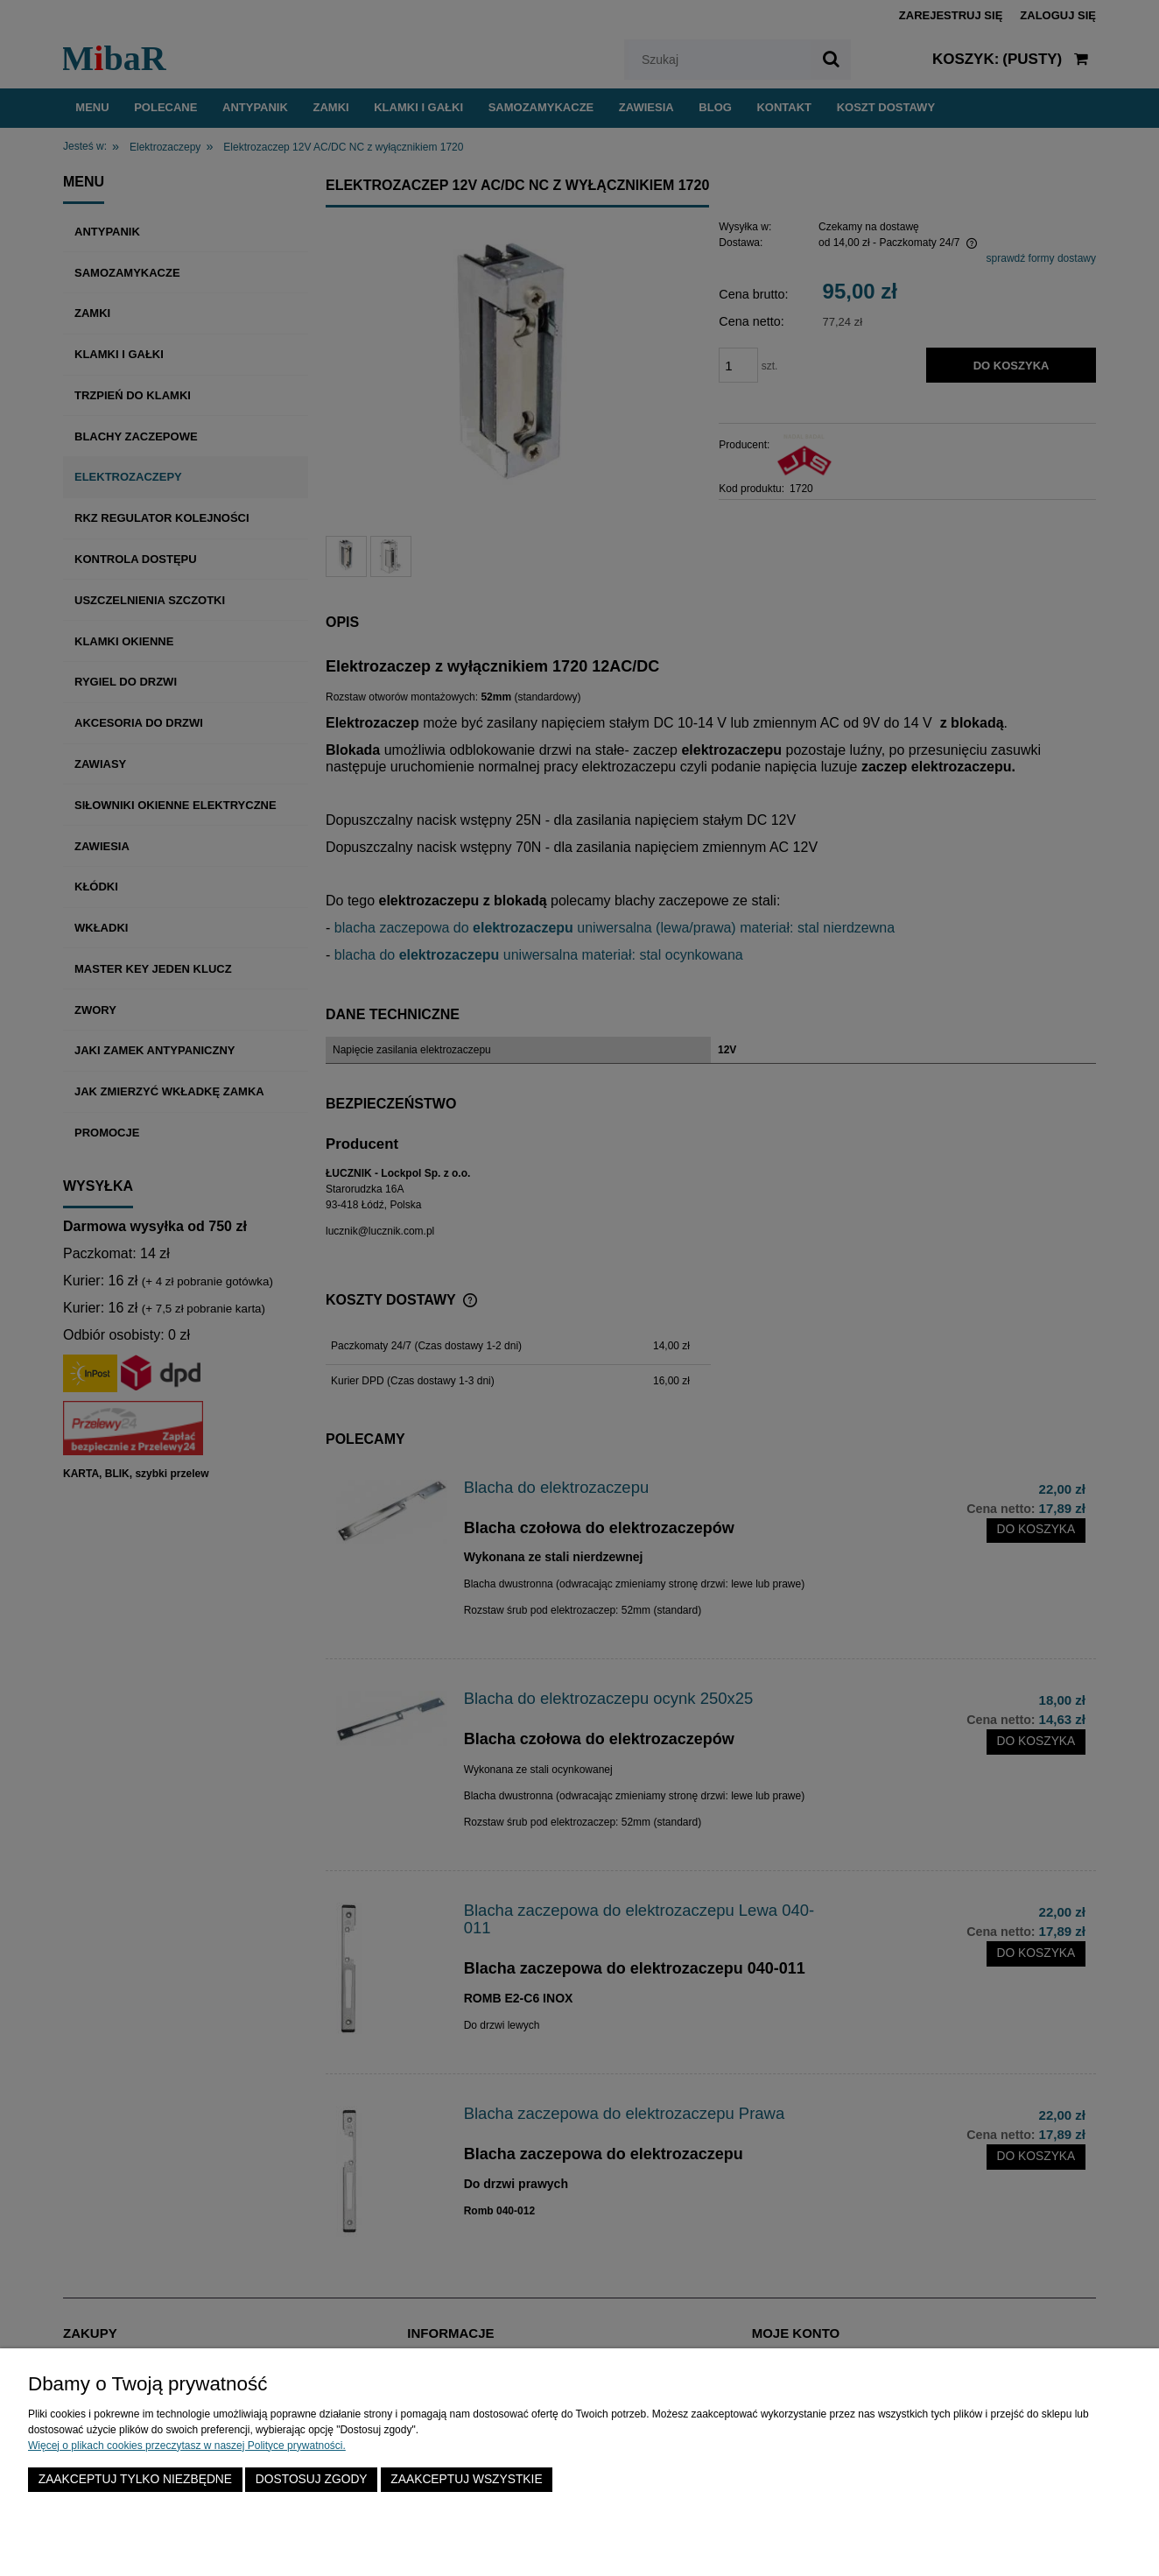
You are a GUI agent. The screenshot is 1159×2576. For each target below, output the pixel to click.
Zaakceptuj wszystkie (466, 2479)
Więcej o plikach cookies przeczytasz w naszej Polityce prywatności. (187, 2445)
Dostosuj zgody (312, 2479)
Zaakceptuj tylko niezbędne (135, 2479)
